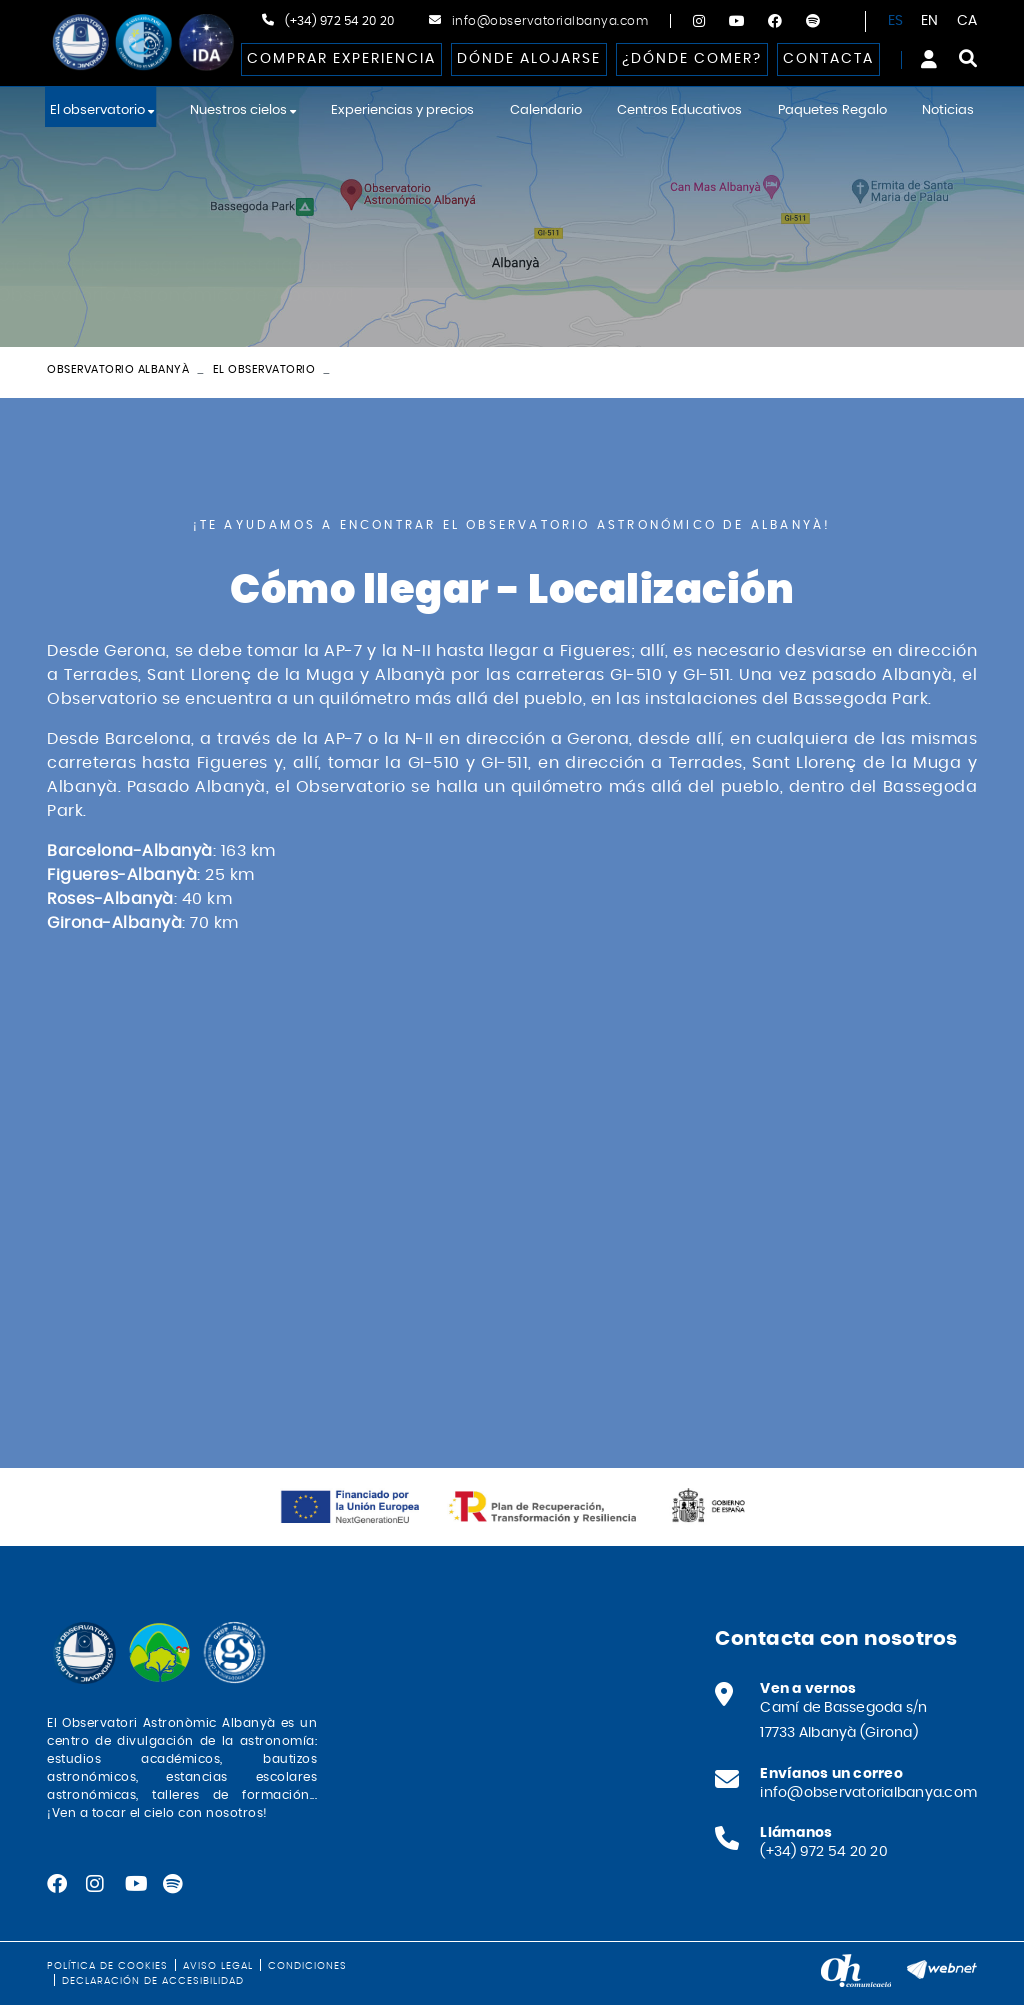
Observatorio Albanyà (118, 369)
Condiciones (307, 1966)
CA (967, 21)
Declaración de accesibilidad (153, 1981)
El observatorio (264, 369)
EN (930, 21)
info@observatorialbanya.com (550, 21)
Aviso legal (218, 1966)
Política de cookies (107, 1966)
